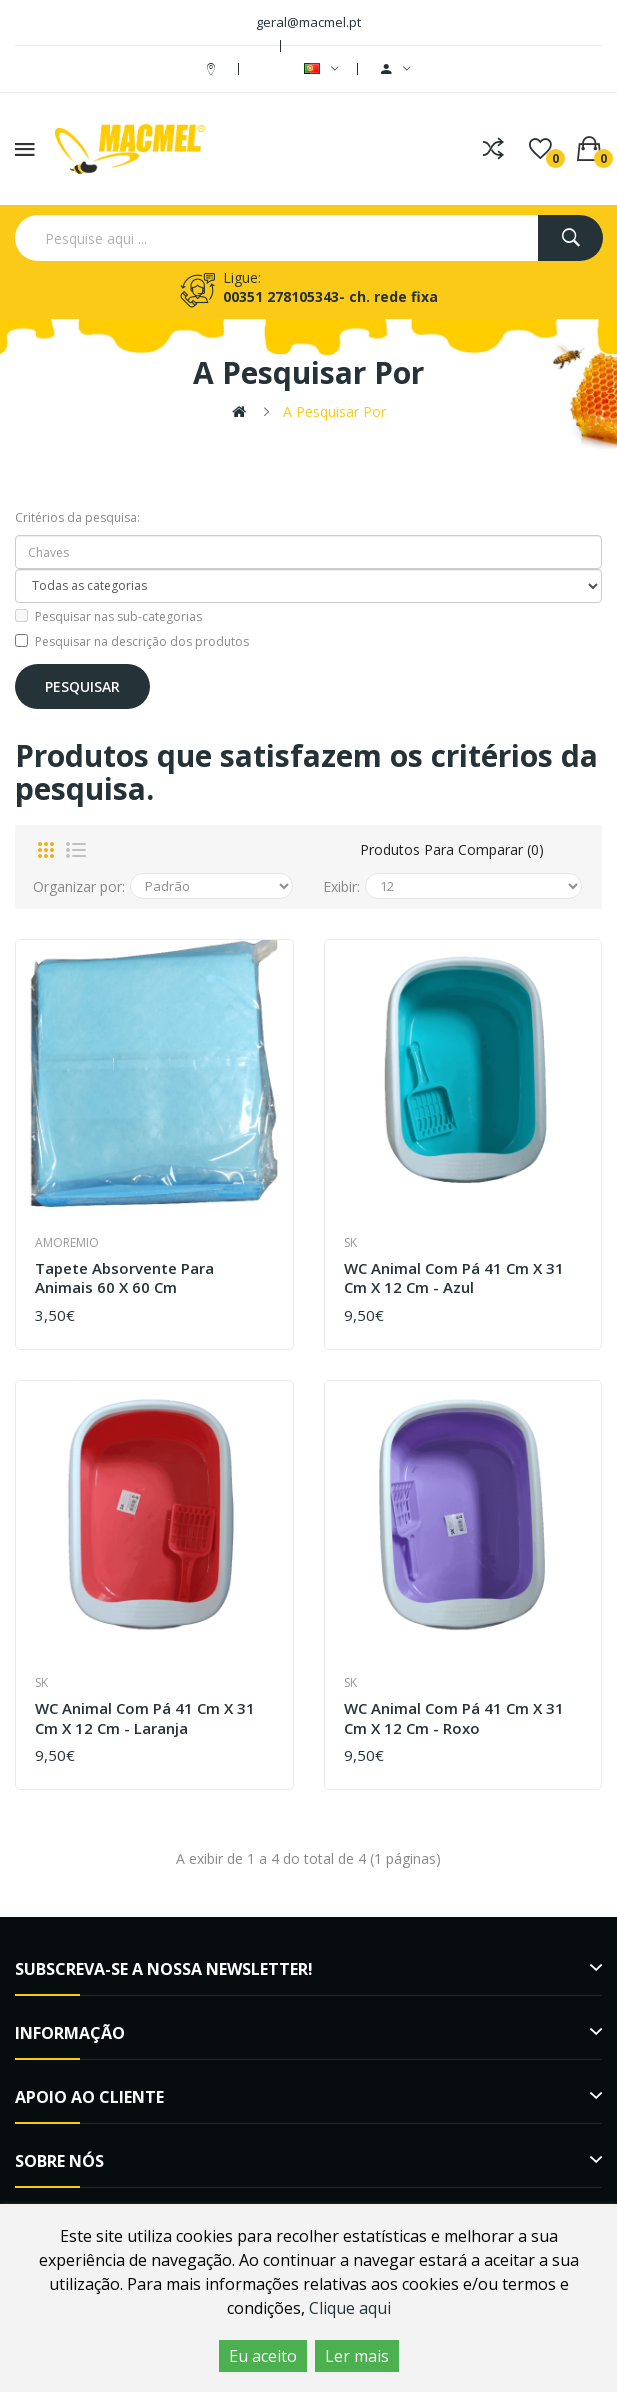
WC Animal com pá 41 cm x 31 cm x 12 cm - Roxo (454, 1718)
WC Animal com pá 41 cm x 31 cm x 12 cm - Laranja (145, 1718)
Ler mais (357, 2356)
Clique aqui (350, 2308)
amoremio (67, 1242)
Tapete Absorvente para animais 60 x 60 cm (124, 1278)
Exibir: (341, 886)
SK (350, 1242)
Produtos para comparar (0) (452, 849)
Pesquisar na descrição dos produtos (132, 641)
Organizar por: (79, 886)
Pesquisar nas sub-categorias (108, 616)
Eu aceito (263, 2356)
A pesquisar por (334, 411)
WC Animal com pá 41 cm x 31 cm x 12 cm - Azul (454, 1278)
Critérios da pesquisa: (77, 517)
